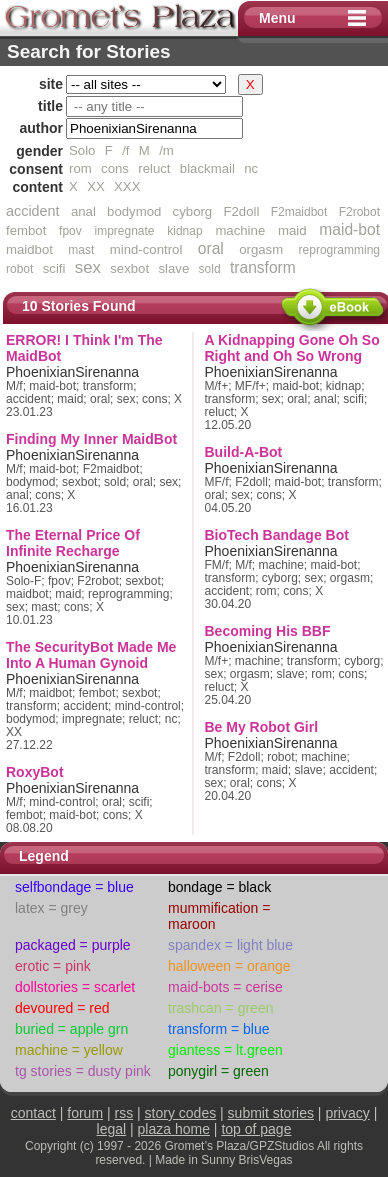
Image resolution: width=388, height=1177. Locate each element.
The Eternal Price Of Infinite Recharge (73, 543)
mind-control (146, 249)
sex (88, 267)
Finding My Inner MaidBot (91, 439)
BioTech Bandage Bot (277, 535)
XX (96, 186)
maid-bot (349, 229)
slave (173, 268)
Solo (82, 150)
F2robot (359, 212)
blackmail (207, 168)
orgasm (261, 249)
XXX (127, 186)
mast (81, 250)
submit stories (271, 1113)
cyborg (193, 211)
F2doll (241, 211)
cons (115, 168)
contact (33, 1113)
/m (166, 150)
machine (240, 230)
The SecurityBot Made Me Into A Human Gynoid (91, 655)
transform (263, 267)
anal (83, 211)
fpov (70, 231)
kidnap (184, 231)
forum (85, 1113)
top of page (256, 1129)
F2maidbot (299, 212)
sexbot (129, 268)
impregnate (124, 231)
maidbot (29, 249)
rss (124, 1113)
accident (33, 211)
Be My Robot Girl (262, 727)
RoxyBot (35, 772)
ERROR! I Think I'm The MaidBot (84, 348)
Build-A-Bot (244, 452)
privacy (347, 1113)
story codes (181, 1113)
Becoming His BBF (268, 631)
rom (80, 168)
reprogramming (339, 250)
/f (125, 150)
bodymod (134, 211)
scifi (54, 268)
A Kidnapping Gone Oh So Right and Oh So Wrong (292, 348)
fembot (26, 230)
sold (210, 269)
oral (211, 248)
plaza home (174, 1129)
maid (292, 230)
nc (251, 168)
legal (112, 1129)
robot (19, 269)
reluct (154, 168)
